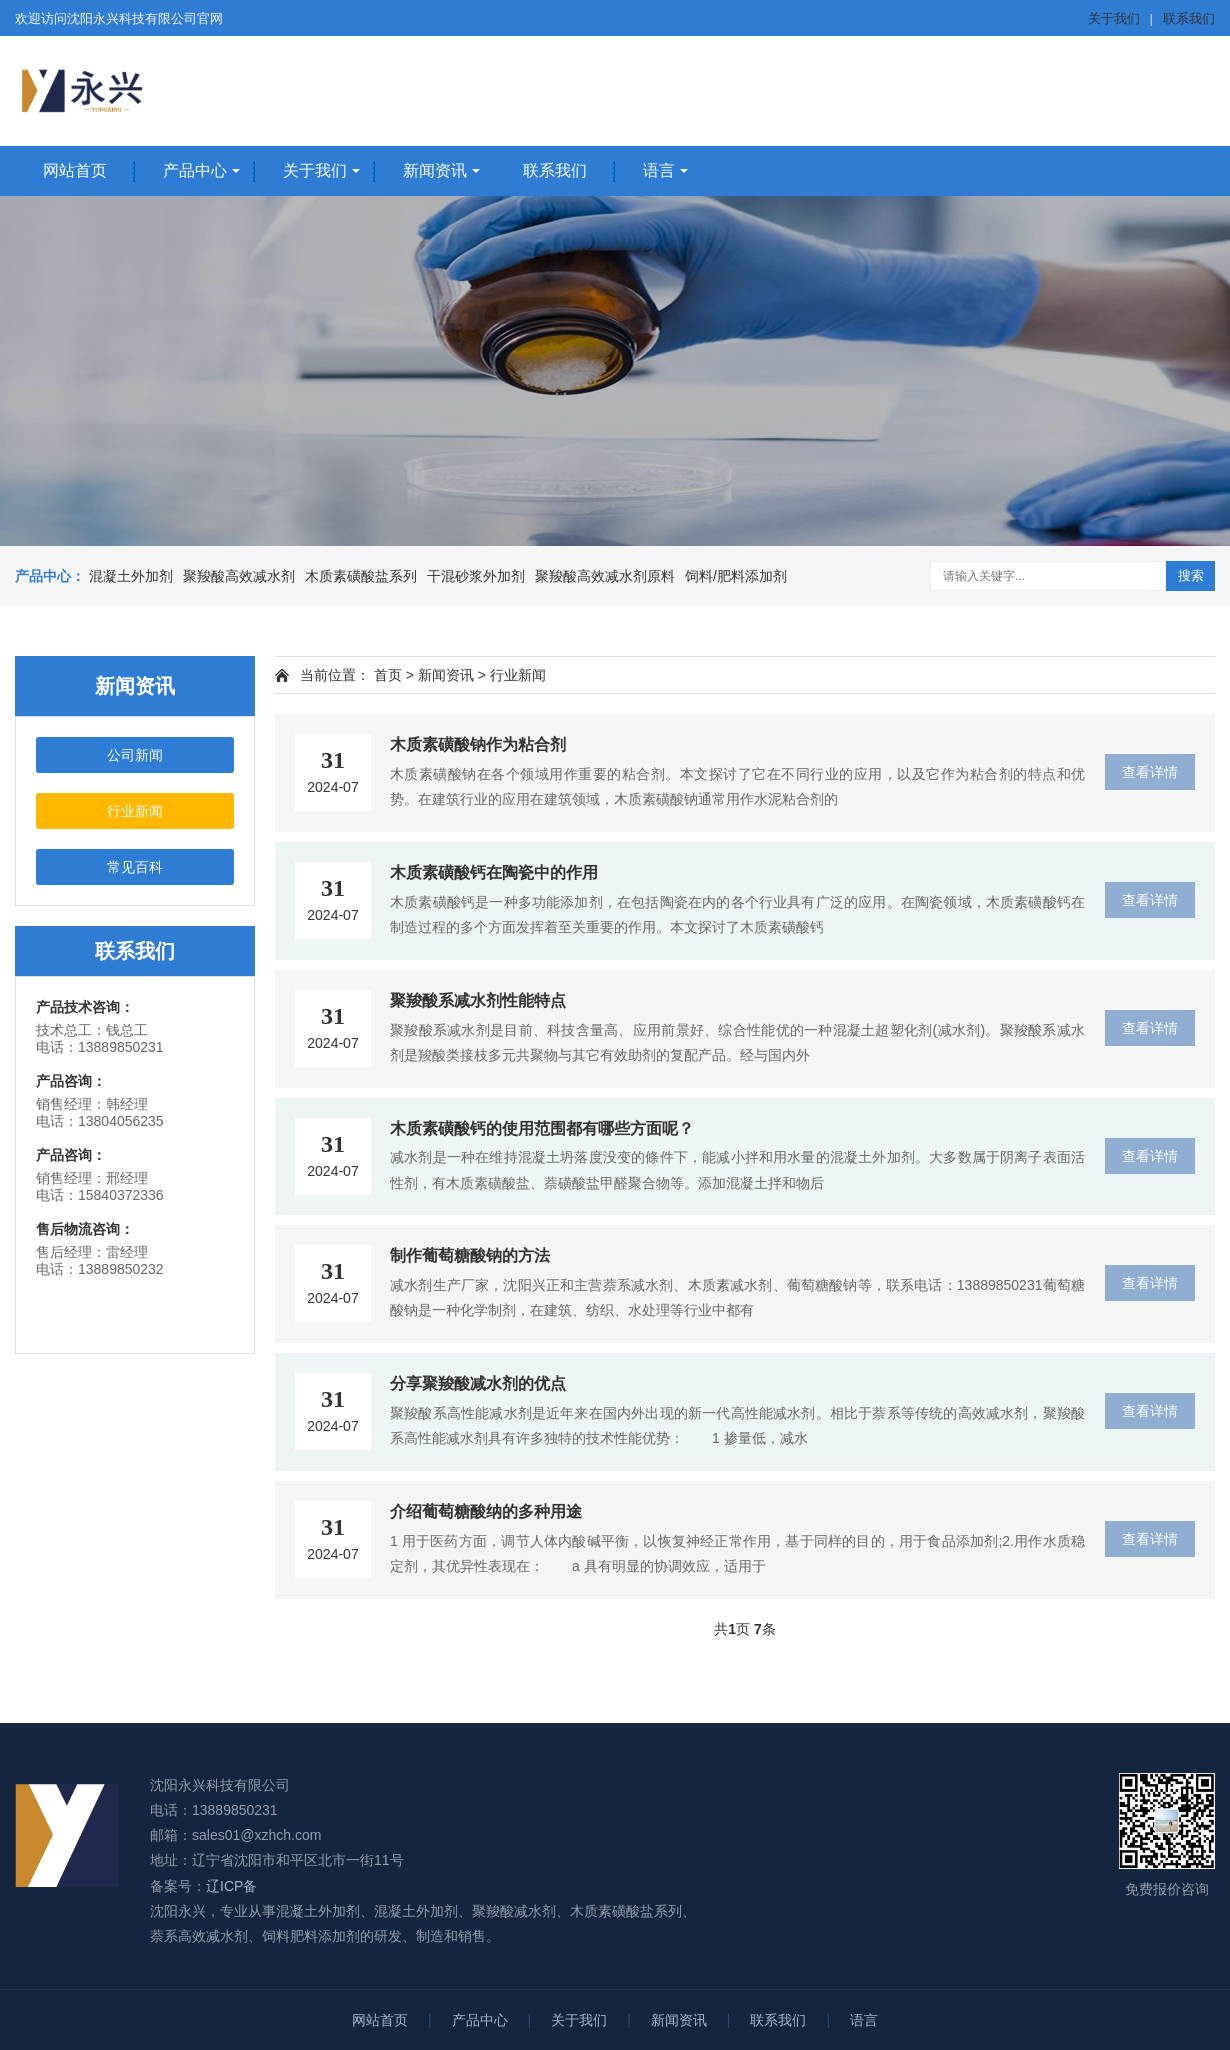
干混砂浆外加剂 (476, 576)
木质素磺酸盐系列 (361, 576)
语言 (659, 170)
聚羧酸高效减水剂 (239, 576)
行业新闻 (135, 811)
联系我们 (1189, 18)
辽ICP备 (231, 1886)
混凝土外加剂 (131, 576)
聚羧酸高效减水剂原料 (605, 576)
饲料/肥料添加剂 (736, 576)
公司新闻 (135, 755)
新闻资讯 (435, 170)
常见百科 (135, 867)
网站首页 (75, 170)
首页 (388, 675)
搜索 (1191, 575)
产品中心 (195, 170)
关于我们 (1114, 18)
